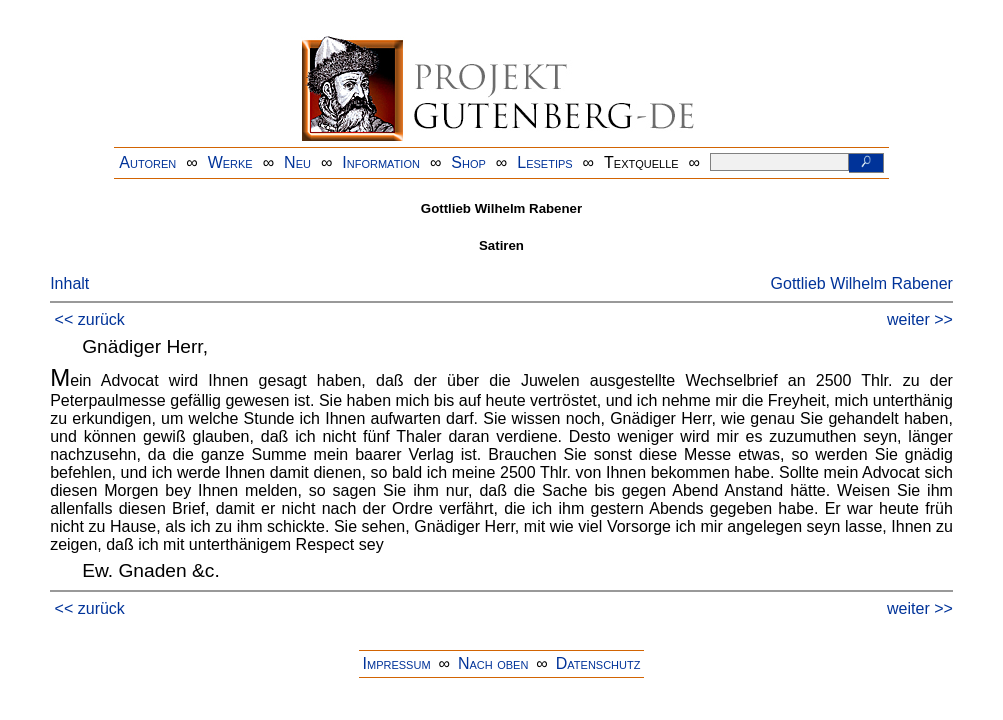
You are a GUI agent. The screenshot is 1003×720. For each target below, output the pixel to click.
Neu (297, 162)
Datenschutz (598, 663)
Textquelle (641, 162)
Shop (468, 162)
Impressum (397, 663)
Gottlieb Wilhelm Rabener (862, 283)
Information (381, 162)
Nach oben (493, 663)
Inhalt (69, 283)
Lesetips (544, 162)
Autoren (147, 162)
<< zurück (90, 319)
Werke (230, 162)
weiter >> (920, 319)
